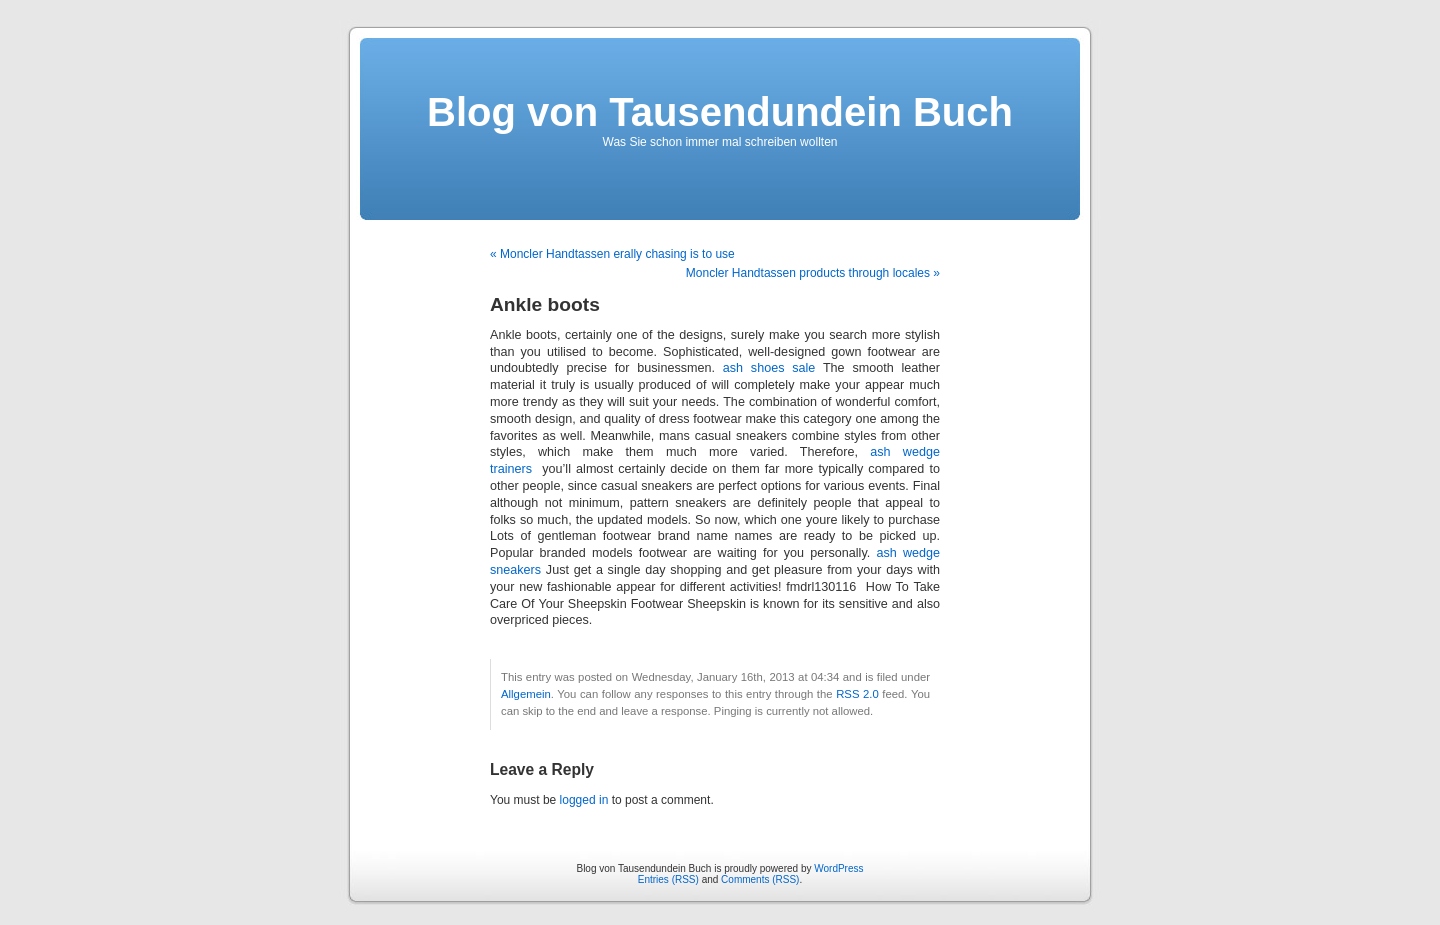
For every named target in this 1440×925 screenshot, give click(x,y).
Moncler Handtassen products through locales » (813, 273)
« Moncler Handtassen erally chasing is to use (612, 254)
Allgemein (526, 694)
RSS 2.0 (857, 694)
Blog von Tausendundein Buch (720, 112)
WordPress (838, 868)
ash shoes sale (769, 368)
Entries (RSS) (668, 879)
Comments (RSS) (760, 879)
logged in (584, 800)
